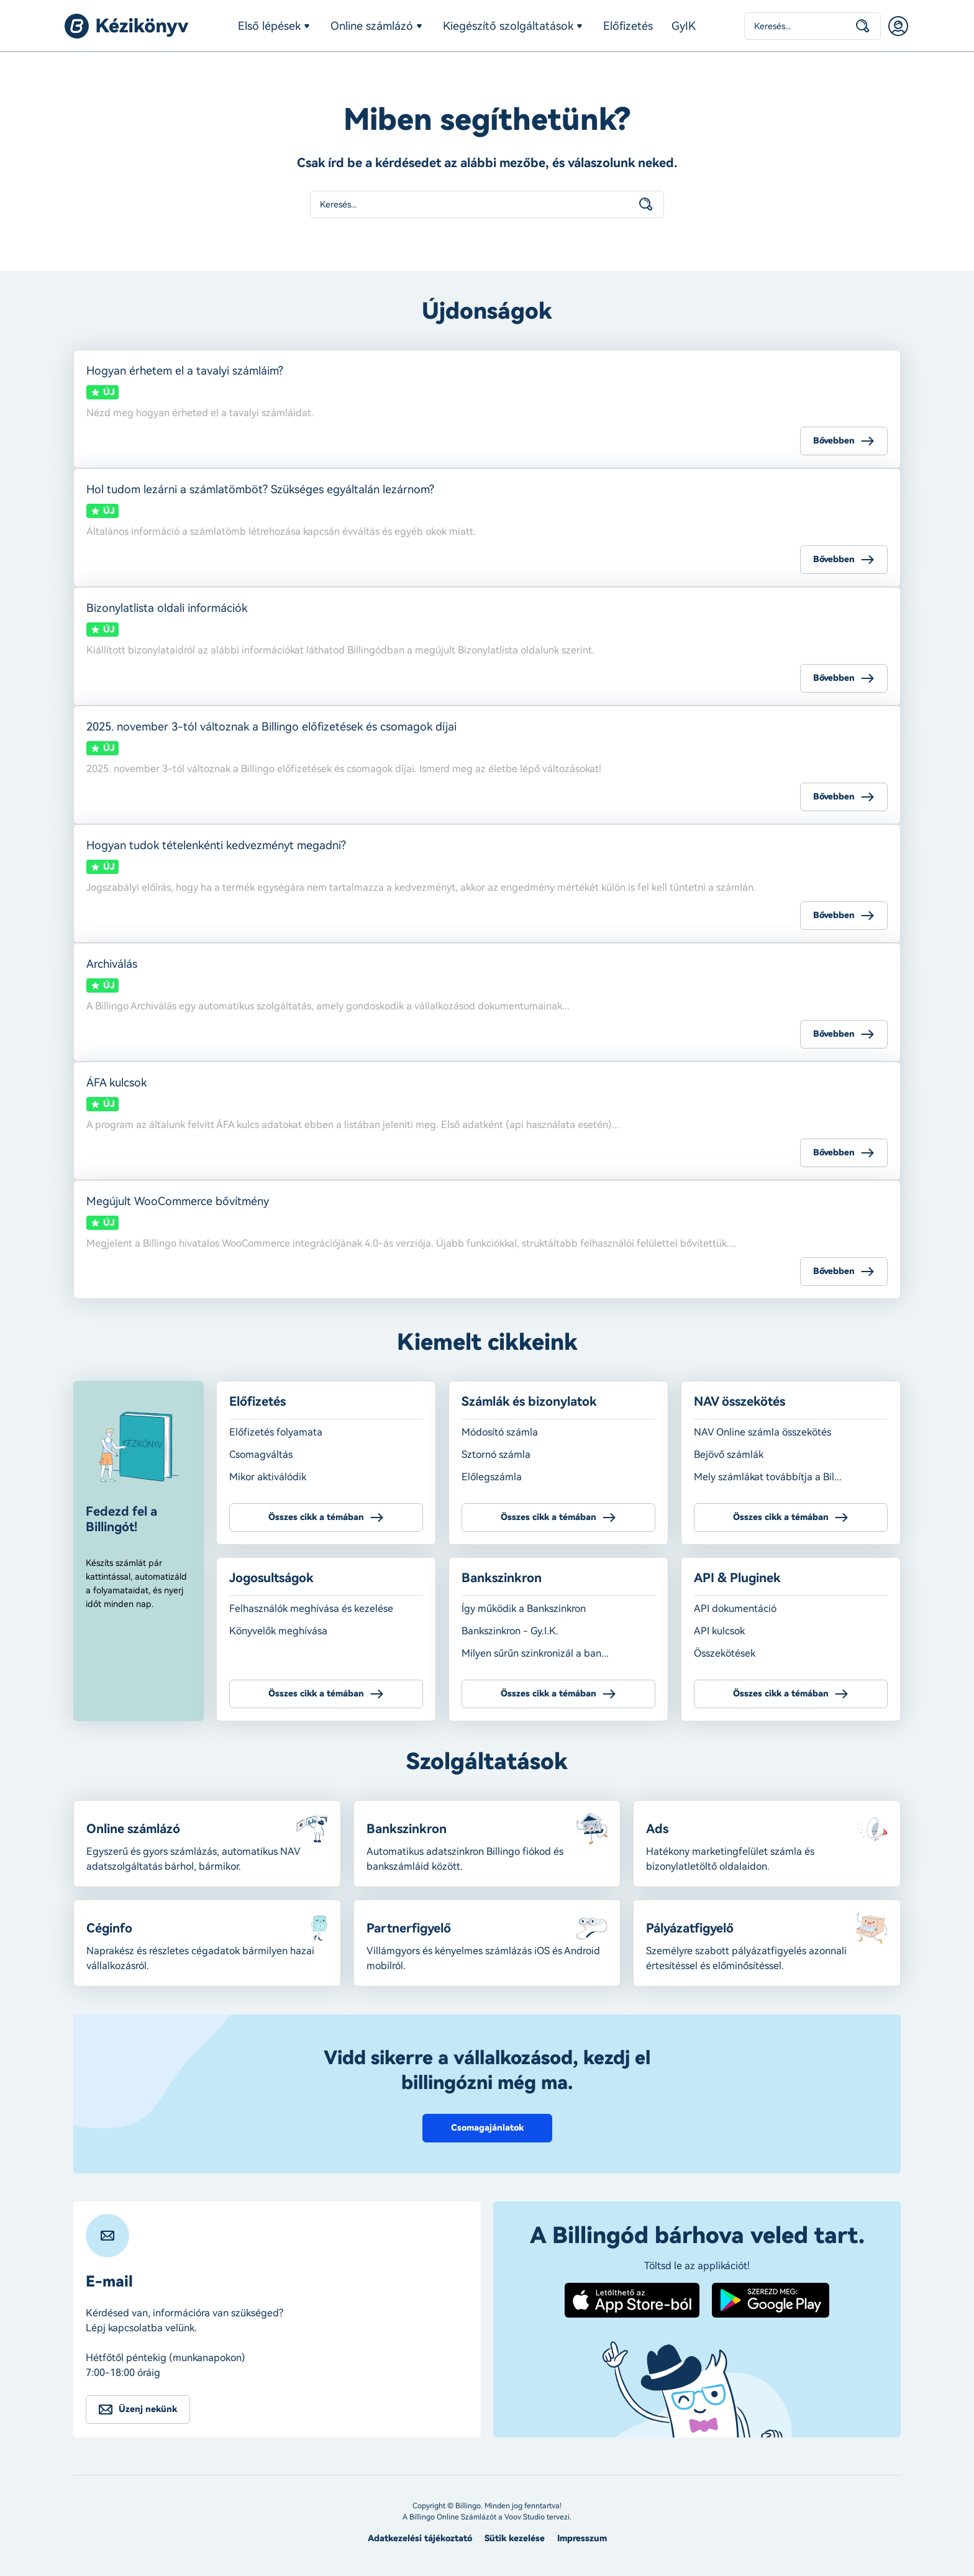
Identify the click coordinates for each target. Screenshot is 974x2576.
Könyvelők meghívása (278, 1631)
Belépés (898, 26)
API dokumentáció (735, 1608)
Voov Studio (524, 2517)
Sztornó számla (496, 1454)
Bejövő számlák (728, 1454)
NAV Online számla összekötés (762, 1432)
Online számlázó (371, 26)
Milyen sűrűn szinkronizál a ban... (535, 1653)
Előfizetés (628, 26)
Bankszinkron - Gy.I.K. (510, 1631)
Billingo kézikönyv (127, 26)
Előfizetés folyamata (275, 1432)
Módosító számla (500, 1432)
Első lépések (269, 26)
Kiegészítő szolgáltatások (508, 26)
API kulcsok (719, 1631)
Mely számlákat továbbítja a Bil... (768, 1477)
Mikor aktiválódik (267, 1477)
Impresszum (582, 2538)
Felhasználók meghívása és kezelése (311, 1608)
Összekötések (724, 1653)
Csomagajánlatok (487, 2128)
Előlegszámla (492, 1477)
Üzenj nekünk (148, 2409)
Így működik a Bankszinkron (524, 1608)
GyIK (683, 26)
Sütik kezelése (515, 2538)
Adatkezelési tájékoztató (420, 2538)
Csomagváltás (261, 1454)
